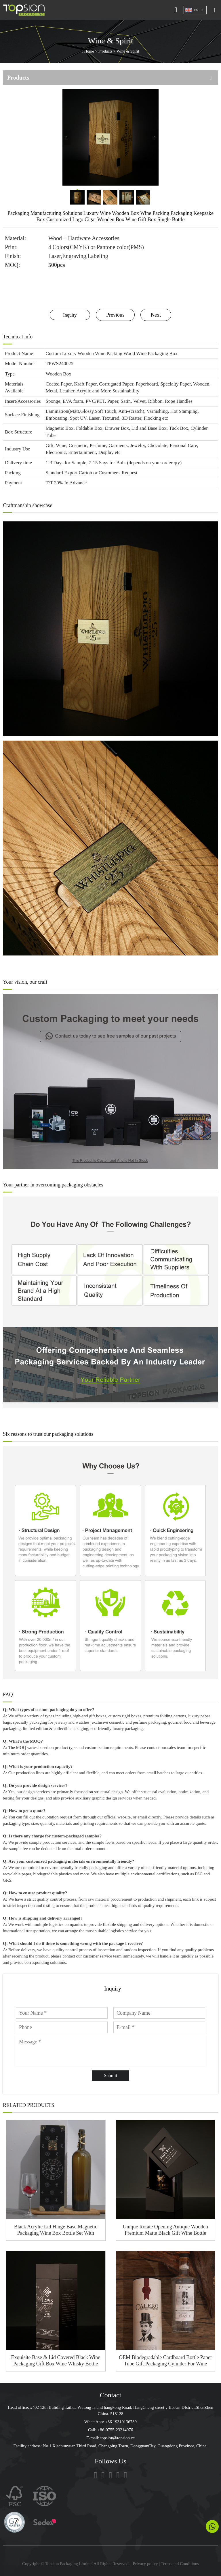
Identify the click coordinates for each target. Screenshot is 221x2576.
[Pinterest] (125, 2475)
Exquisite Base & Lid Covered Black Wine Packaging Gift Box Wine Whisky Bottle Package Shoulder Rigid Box (55, 2361)
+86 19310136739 (121, 2421)
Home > (91, 51)
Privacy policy (145, 2563)
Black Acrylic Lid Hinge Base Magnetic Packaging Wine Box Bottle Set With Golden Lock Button (55, 2230)
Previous (115, 315)
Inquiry (70, 315)
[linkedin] (110, 2475)
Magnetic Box (60, 428)
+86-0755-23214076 (115, 2429)
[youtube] (117, 2475)
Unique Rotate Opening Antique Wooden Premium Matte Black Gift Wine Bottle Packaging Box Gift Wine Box (165, 2230)
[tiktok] (95, 2475)
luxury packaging (128, 1728)
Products (105, 51)
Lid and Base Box (149, 428)
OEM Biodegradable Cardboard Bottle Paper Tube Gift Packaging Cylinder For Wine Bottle (165, 2361)
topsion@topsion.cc (117, 2438)
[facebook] (103, 2475)
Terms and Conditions (180, 2563)
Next (156, 315)
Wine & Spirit (128, 51)
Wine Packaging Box (157, 353)
